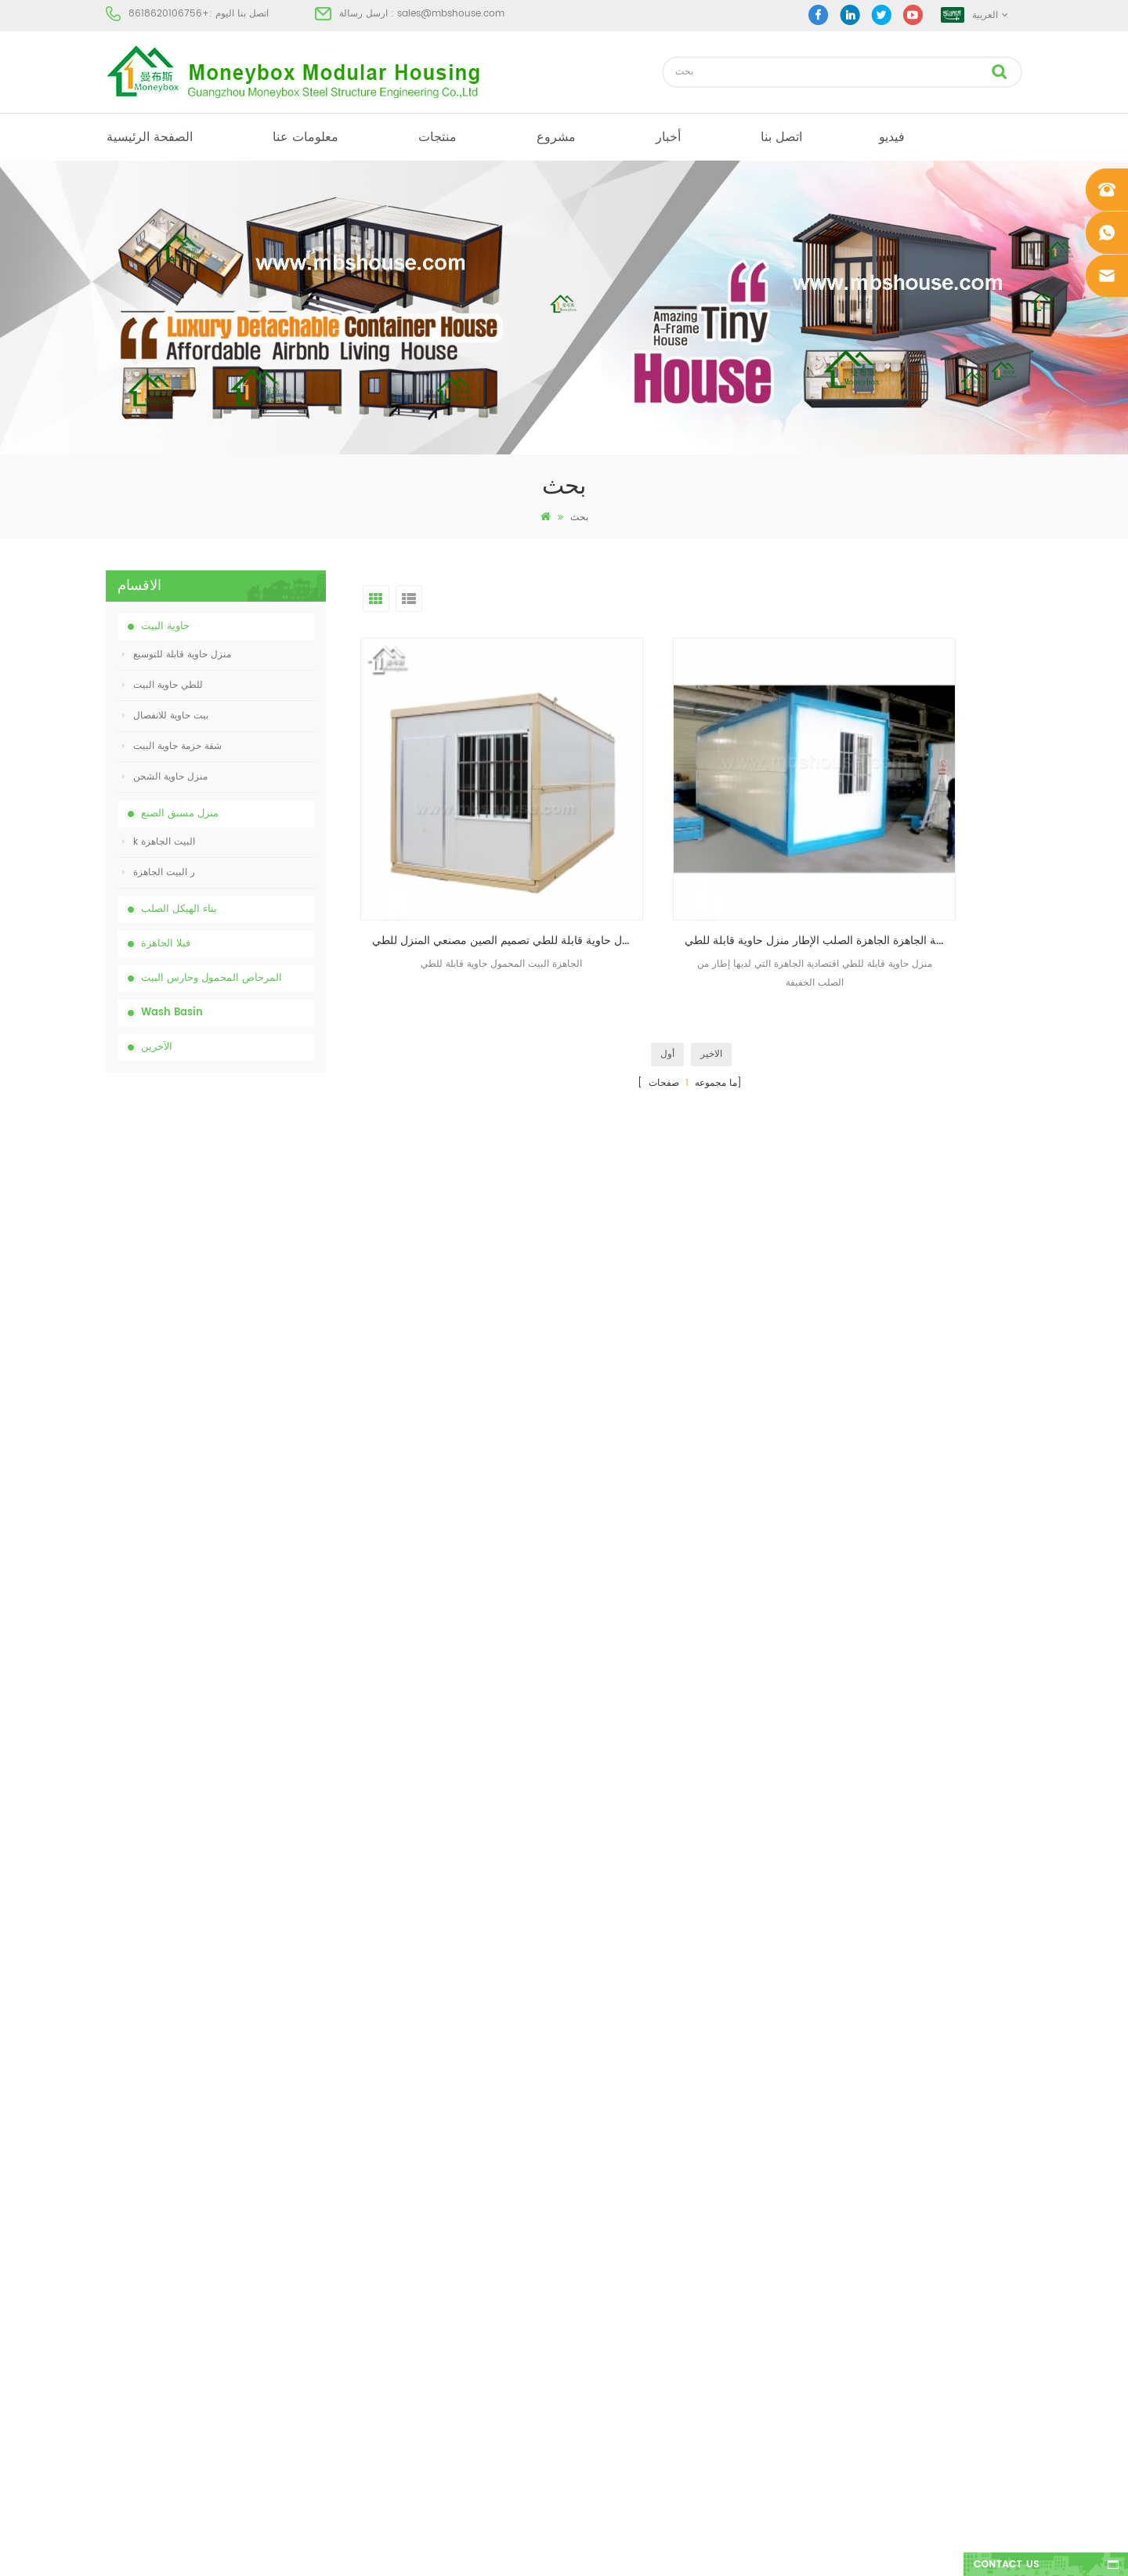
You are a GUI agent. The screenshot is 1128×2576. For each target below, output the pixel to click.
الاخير (711, 970)
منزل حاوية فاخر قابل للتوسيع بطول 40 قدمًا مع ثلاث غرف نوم (249, 1770)
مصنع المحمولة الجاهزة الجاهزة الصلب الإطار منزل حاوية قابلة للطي (696, 857)
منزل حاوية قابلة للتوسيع (176, 654)
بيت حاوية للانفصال (165, 715)
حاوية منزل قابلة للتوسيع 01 (610, 2430)
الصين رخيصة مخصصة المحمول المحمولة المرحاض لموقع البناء (253, 1247)
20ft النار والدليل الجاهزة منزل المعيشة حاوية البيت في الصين (252, 1421)
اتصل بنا (781, 137)
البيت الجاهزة (582, 2176)
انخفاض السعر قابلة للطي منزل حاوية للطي (254, 1334)
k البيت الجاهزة (158, 841)
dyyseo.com (806, 2550)
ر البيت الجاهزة (158, 872)
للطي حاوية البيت (162, 685)
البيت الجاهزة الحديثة (596, 2233)
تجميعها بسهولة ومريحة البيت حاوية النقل (248, 1508)
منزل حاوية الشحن (165, 776)
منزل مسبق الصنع (180, 813)
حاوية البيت (165, 626)
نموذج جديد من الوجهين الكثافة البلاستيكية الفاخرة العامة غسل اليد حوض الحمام (253, 1683)
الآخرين (156, 1047)
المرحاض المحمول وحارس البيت (211, 978)
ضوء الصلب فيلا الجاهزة (602, 2374)
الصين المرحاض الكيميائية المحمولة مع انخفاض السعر (245, 1161)
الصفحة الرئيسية (150, 137)
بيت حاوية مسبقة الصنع (600, 2261)
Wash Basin (172, 1012)
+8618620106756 (168, 13)
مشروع (556, 137)
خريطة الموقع (133, 2346)
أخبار (668, 137)
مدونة (116, 2317)
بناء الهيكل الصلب (179, 909)
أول (667, 970)
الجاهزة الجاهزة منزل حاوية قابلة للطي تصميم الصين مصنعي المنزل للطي (466, 857)
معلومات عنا (305, 137)
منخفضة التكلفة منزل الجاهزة (613, 2289)
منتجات (437, 137)
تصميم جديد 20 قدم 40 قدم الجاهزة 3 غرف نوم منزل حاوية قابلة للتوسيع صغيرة (253, 1596)
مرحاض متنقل (583, 2205)
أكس (115, 2374)
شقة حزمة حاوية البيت (172, 746)
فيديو (892, 137)
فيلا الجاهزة (165, 943)
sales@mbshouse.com (450, 13)
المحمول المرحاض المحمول (611, 2317)
